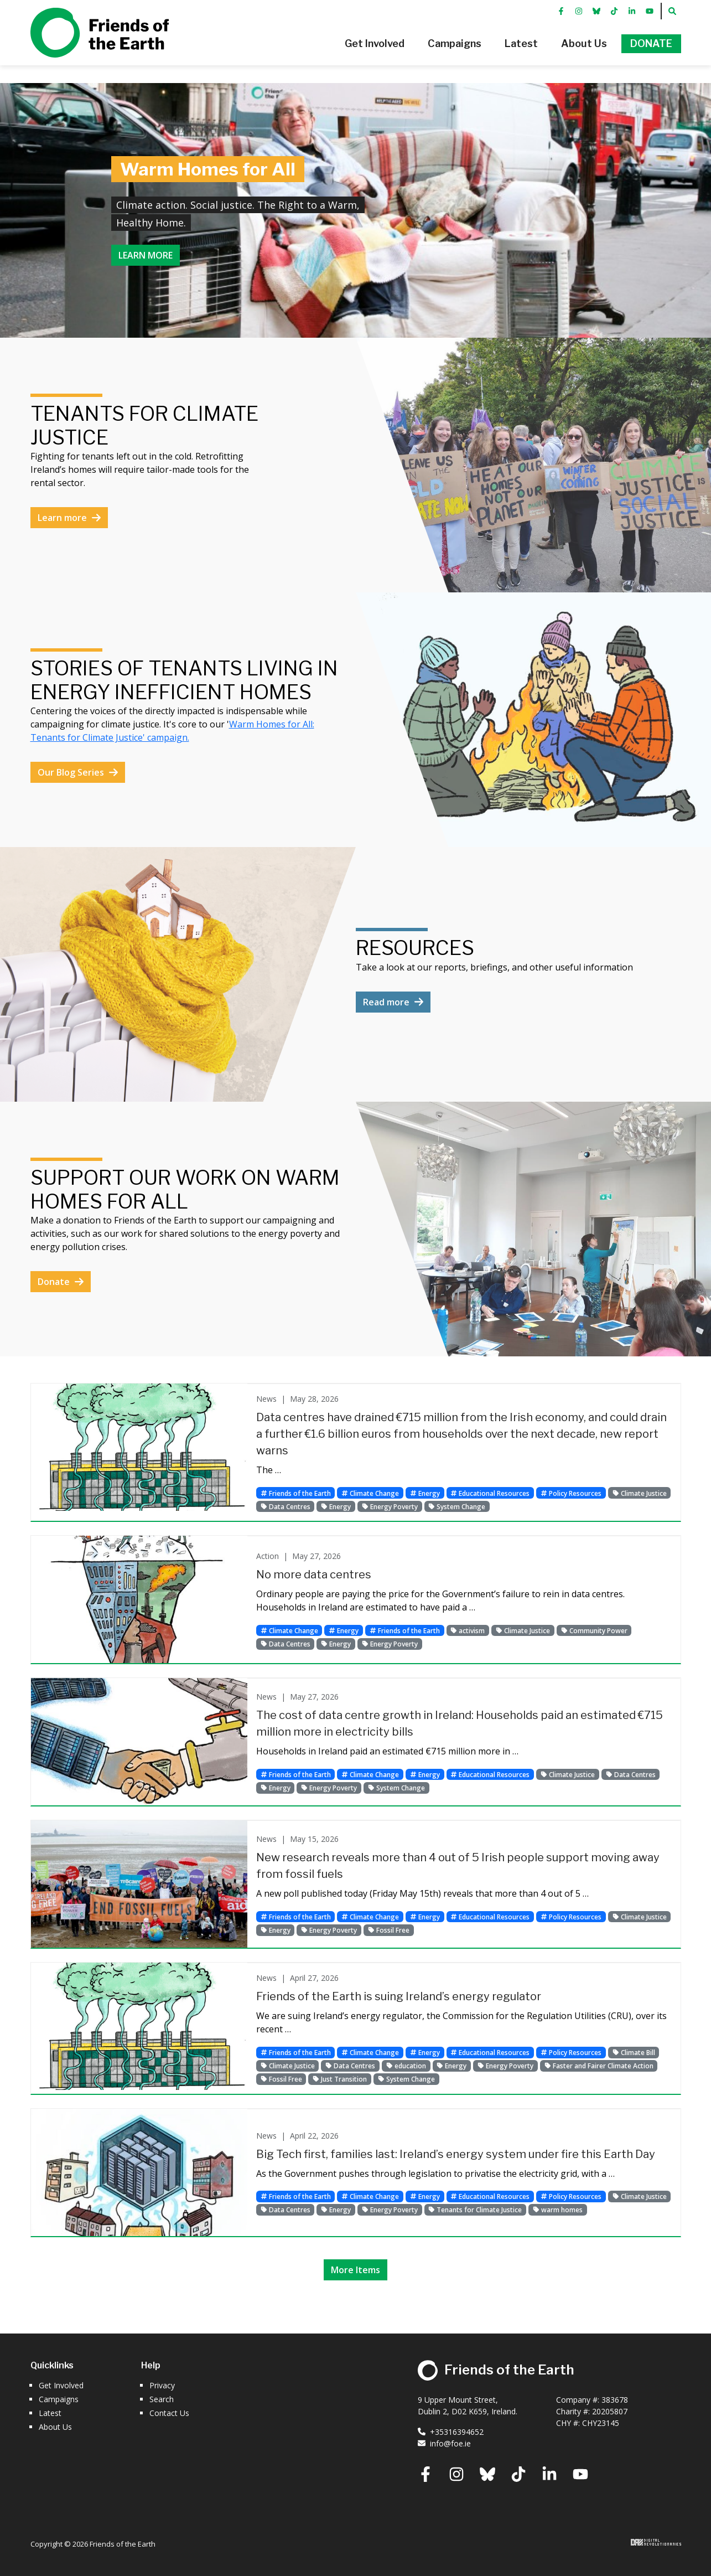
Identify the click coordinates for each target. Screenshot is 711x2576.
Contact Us (169, 2413)
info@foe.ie (444, 2443)
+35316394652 (451, 2432)
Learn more (145, 255)
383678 (614, 2399)
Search (161, 2399)
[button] (359, 52)
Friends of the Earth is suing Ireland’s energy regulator (398, 1996)
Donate (61, 1282)
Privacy (162, 2385)
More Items (355, 2270)
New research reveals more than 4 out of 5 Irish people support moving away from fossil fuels (458, 1866)
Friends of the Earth (99, 41)
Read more (393, 1002)
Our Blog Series (78, 772)
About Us (55, 2427)
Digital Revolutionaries (656, 2542)
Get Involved (61, 2385)
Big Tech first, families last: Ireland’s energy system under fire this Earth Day (455, 2154)
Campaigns (59, 2399)
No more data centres (313, 1574)
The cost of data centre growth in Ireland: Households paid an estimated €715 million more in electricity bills (459, 1723)
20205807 (609, 2411)
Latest (50, 2413)
